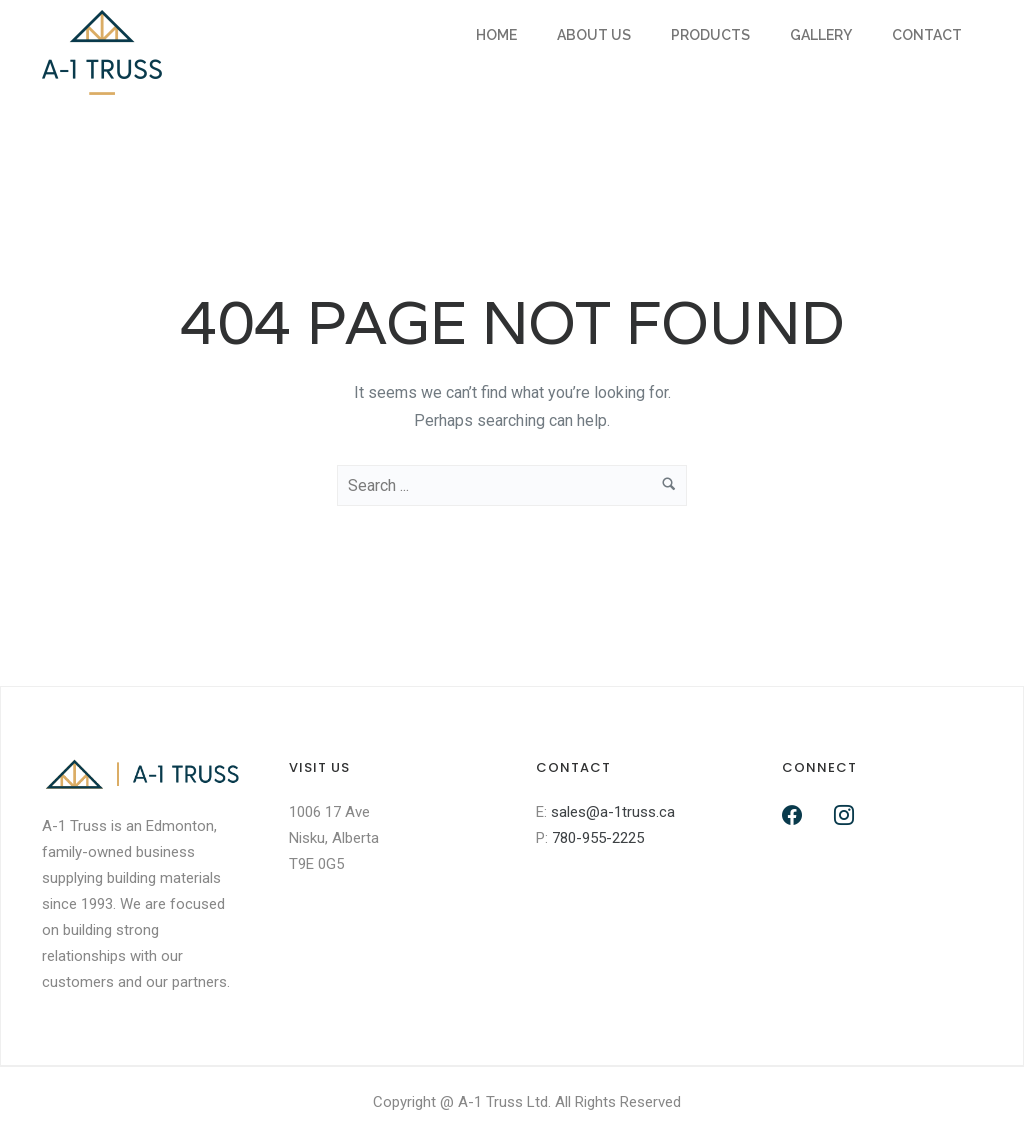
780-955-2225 (598, 838)
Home (496, 35)
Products (710, 35)
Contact (927, 35)
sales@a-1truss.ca (613, 812)
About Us (594, 35)
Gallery (821, 35)
